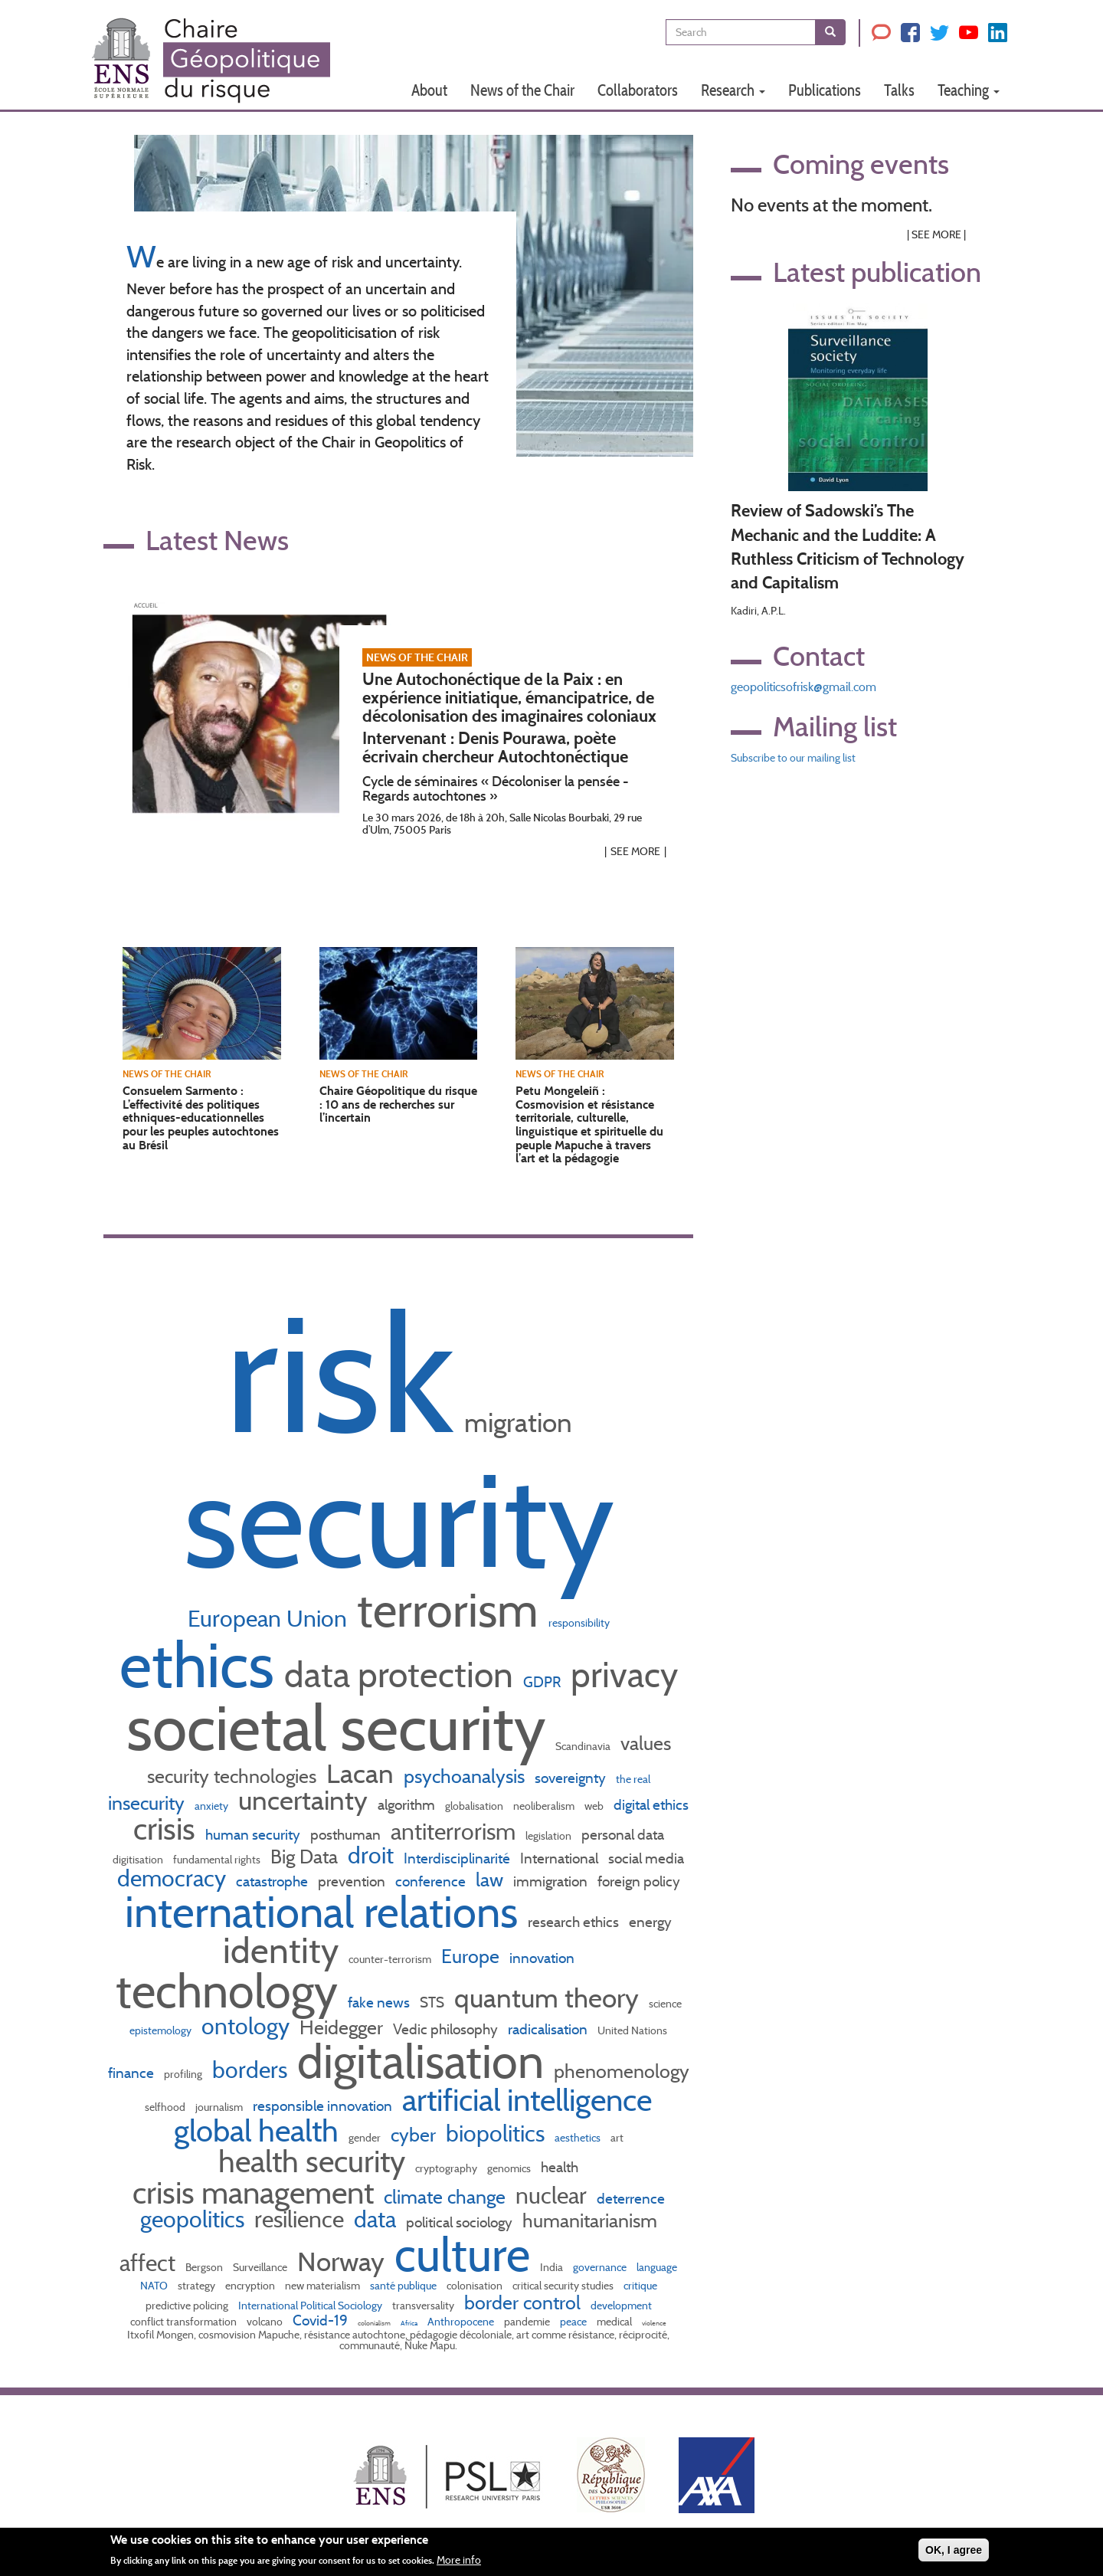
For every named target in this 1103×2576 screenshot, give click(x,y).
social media (646, 1858)
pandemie (527, 2322)
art (617, 2138)
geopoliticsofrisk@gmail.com (803, 687)
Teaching (969, 90)
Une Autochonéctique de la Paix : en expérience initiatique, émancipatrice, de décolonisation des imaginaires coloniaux (509, 697)
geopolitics (192, 2219)
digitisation (138, 1859)
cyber (413, 2134)
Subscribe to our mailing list (793, 758)
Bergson (204, 2267)
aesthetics (578, 2138)
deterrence (631, 2198)
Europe (470, 1956)
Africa (409, 2323)
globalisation (474, 1806)
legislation (548, 1836)
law (489, 1879)
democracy (171, 1878)
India (551, 2267)
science (665, 2004)
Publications (824, 90)
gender (365, 2138)
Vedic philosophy (445, 2029)
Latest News (217, 540)
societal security (335, 1727)
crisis (164, 1828)
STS (432, 2002)
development (621, 2305)
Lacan (360, 1773)
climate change (445, 2196)
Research (733, 90)
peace (573, 2322)
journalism (219, 2107)
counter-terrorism (390, 1959)
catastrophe (272, 1881)
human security (252, 1834)
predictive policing (187, 2305)
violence (654, 2323)
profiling (183, 2074)
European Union (267, 1618)
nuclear (551, 2195)
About (429, 90)
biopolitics (495, 2133)
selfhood (165, 2107)
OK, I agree (953, 2552)
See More (635, 851)
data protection (398, 1674)
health (559, 2167)
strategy (196, 2286)
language (657, 2267)
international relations (321, 1912)
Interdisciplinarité (457, 1858)
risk (339, 1373)
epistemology (160, 2030)
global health (256, 2130)
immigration (550, 1881)
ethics (196, 1665)
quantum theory (546, 1997)
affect (147, 2262)
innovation (541, 1957)
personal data (622, 1834)
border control (522, 2302)
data (375, 2219)
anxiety (211, 1806)
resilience (299, 2219)
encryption (250, 2286)
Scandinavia (582, 1746)
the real (633, 1779)
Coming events (861, 164)
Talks (899, 90)
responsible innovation (322, 2105)
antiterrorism (453, 1831)
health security (311, 2161)
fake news (379, 2002)
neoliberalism (543, 1806)
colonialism (374, 2323)
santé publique (403, 2286)
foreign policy (638, 1881)
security (398, 1520)
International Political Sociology (310, 2305)
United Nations (632, 2030)
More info (459, 2563)
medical (614, 2322)
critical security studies (563, 2286)
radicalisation (548, 2029)
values (645, 1743)
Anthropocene (460, 2322)
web (594, 1806)
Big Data (304, 1856)
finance (131, 2072)
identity (281, 1950)
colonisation (474, 2286)
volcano (265, 2322)
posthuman (345, 1834)
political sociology (459, 2222)
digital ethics (651, 1804)
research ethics (573, 1921)
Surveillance (260, 2267)
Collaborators (637, 90)
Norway (341, 2261)
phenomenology (621, 2071)
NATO (154, 2286)
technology (227, 1990)
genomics (509, 2168)
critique (640, 2286)
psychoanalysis (464, 1776)
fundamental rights (216, 1859)
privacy (624, 1674)
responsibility (579, 1623)
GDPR (542, 1682)
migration (518, 1422)
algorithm (406, 1804)
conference (430, 1881)
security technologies (231, 1776)
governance (600, 2267)
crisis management (253, 2192)
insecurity (146, 1802)
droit (371, 1855)
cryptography (446, 2168)
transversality (423, 2305)
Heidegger (341, 2027)
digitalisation (420, 2061)
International (559, 1858)
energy (650, 1921)
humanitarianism (589, 2220)
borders (249, 2069)
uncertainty (303, 1800)
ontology (245, 2026)
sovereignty (570, 1777)
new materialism (322, 2286)
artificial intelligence (527, 2100)
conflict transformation (183, 2322)
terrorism (447, 1609)
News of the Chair (522, 90)
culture (462, 2254)
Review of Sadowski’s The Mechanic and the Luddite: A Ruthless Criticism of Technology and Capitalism (847, 546)
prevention (351, 1881)
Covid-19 (320, 2320)
